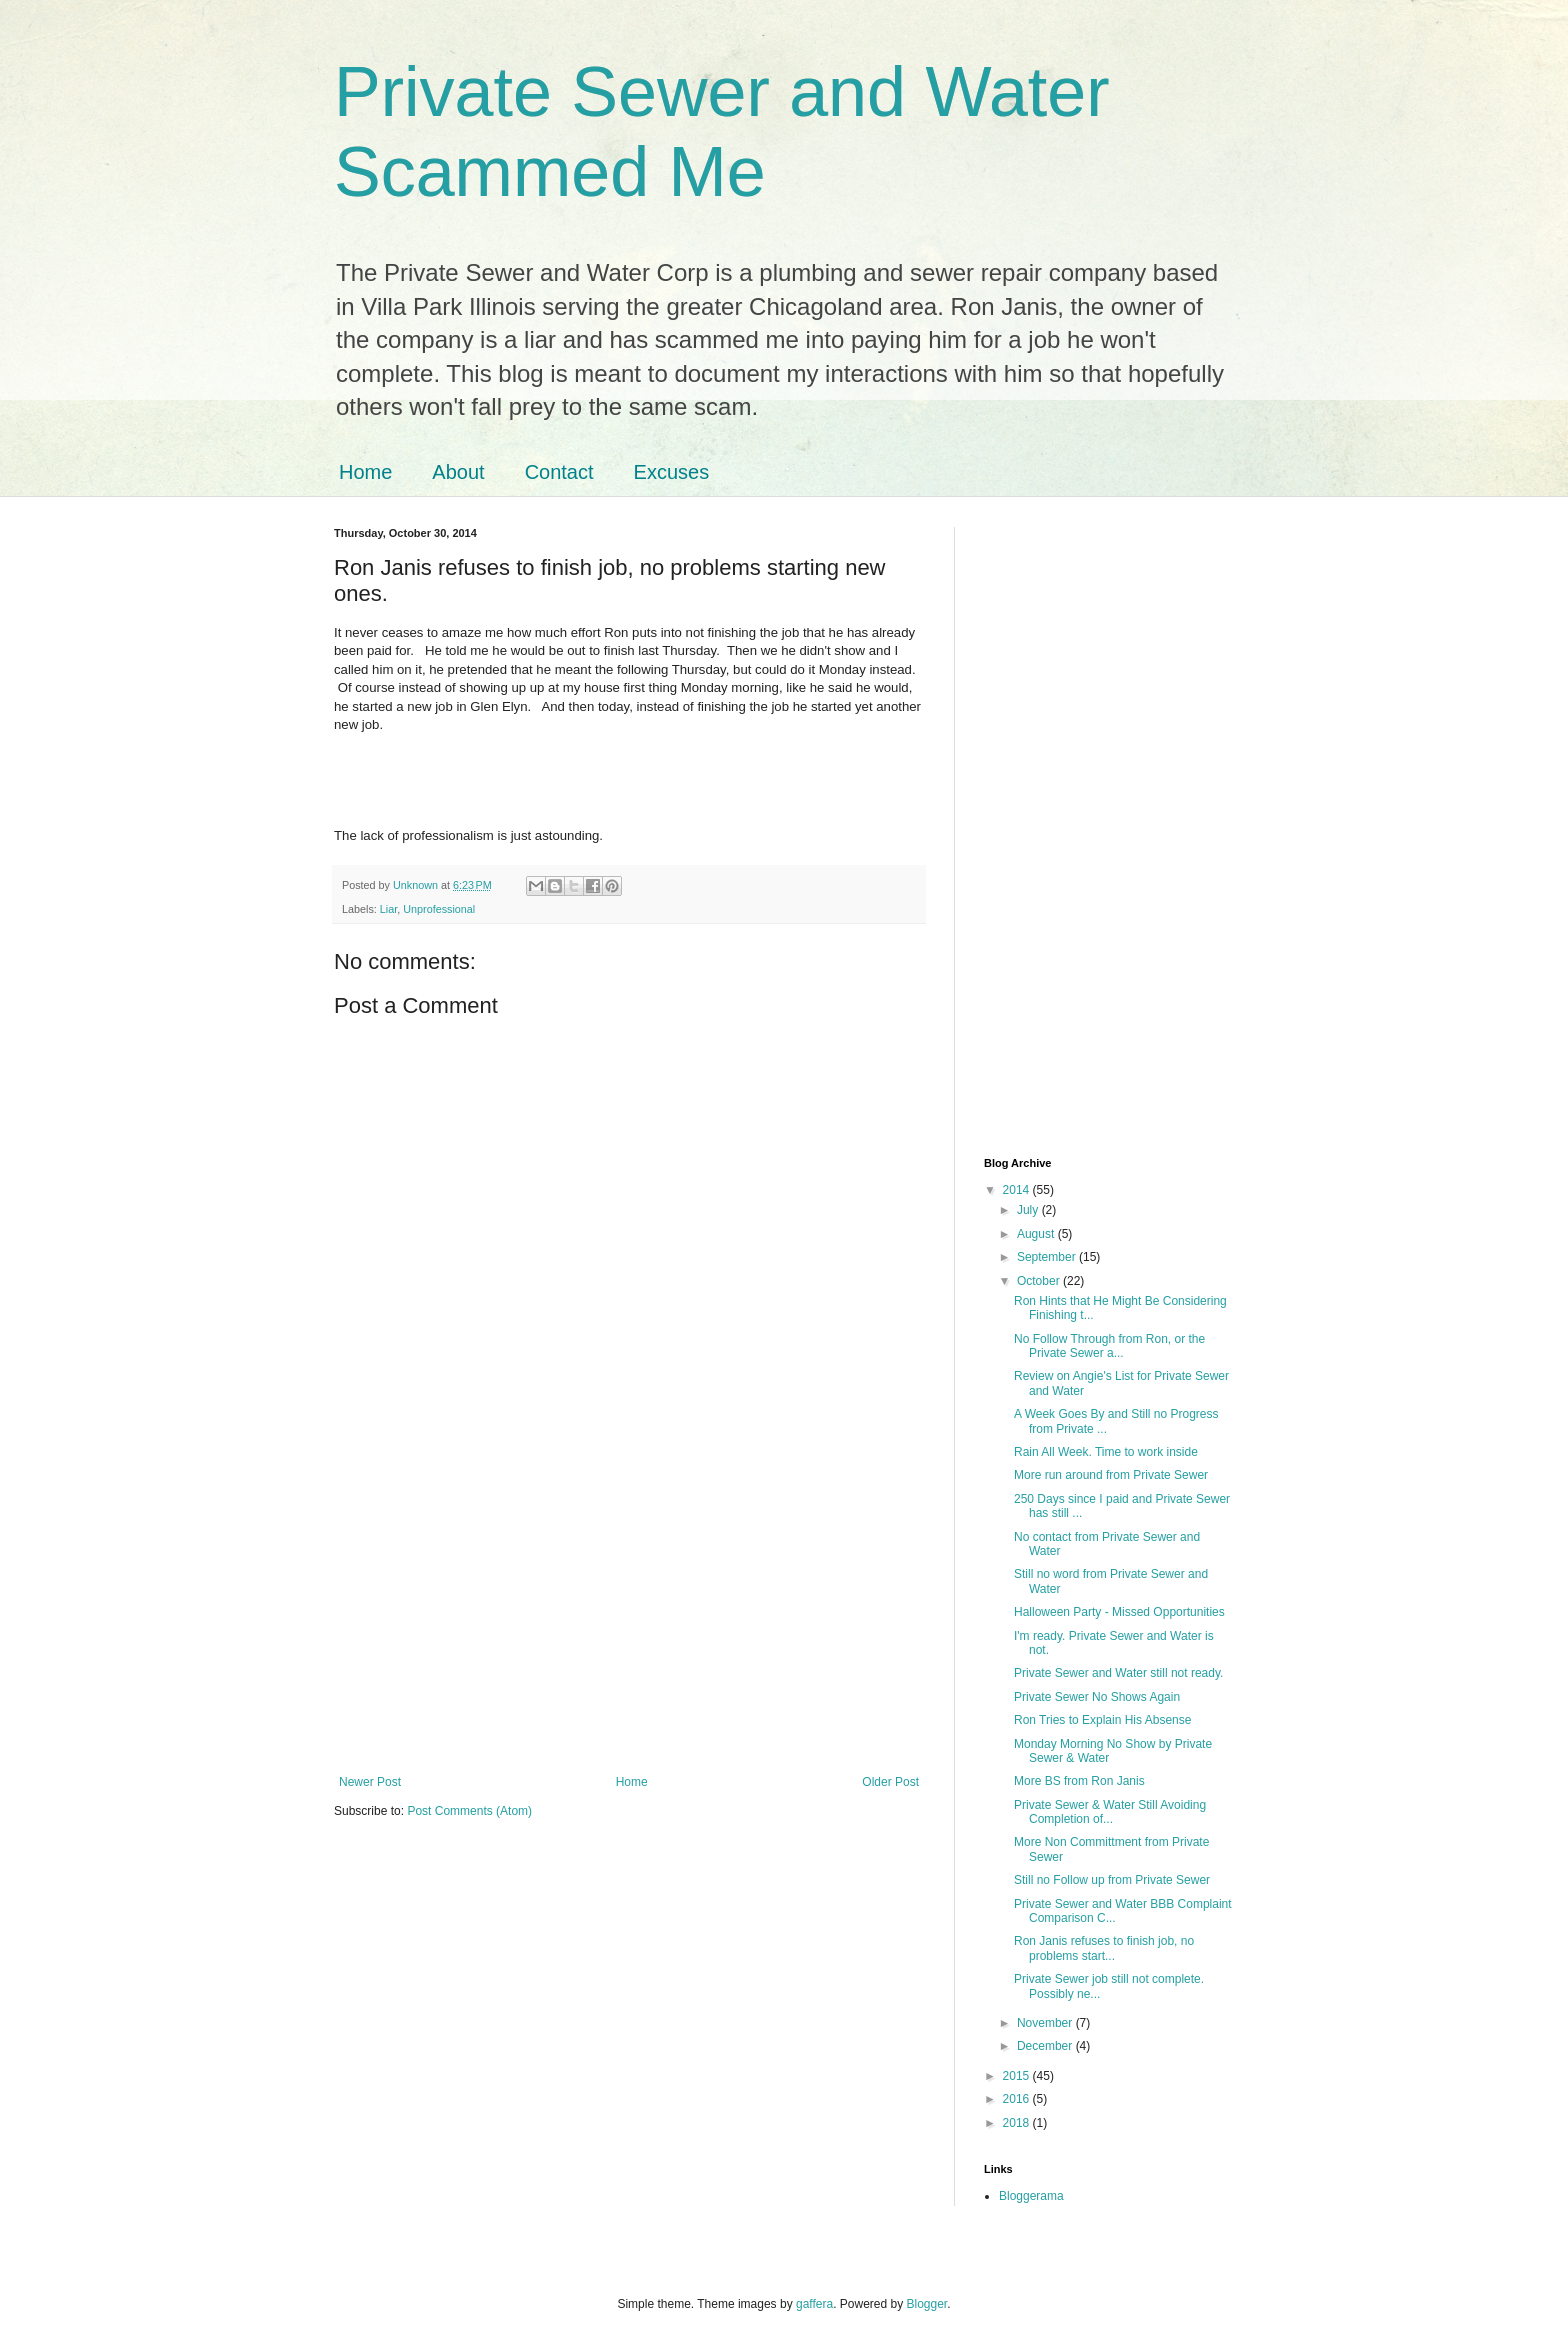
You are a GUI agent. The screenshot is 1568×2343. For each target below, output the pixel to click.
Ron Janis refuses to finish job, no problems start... (1104, 1948)
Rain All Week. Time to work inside (1106, 1452)
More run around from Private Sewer (1111, 1475)
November (1046, 2023)
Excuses (672, 472)
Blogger (927, 2304)
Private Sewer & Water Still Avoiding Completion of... (1110, 1812)
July (1029, 1210)
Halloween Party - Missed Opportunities (1119, 1612)
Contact (559, 472)
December (1046, 2046)
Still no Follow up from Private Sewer (1112, 1880)
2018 (1018, 2123)
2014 (1018, 1190)
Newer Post (370, 1782)
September (1048, 1257)
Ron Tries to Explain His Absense (1102, 1720)
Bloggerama (1031, 2196)
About (458, 472)
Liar (388, 909)
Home (365, 472)
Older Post (890, 1782)
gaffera (814, 2304)
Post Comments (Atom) (469, 1811)
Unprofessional (439, 909)
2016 (1018, 2099)
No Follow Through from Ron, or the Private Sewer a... (1109, 1346)
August (1037, 1234)
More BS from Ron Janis (1079, 1781)
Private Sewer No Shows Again (1097, 1697)
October (1040, 1281)
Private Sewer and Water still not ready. (1118, 1673)
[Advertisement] (629, 1610)
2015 (1018, 2076)
